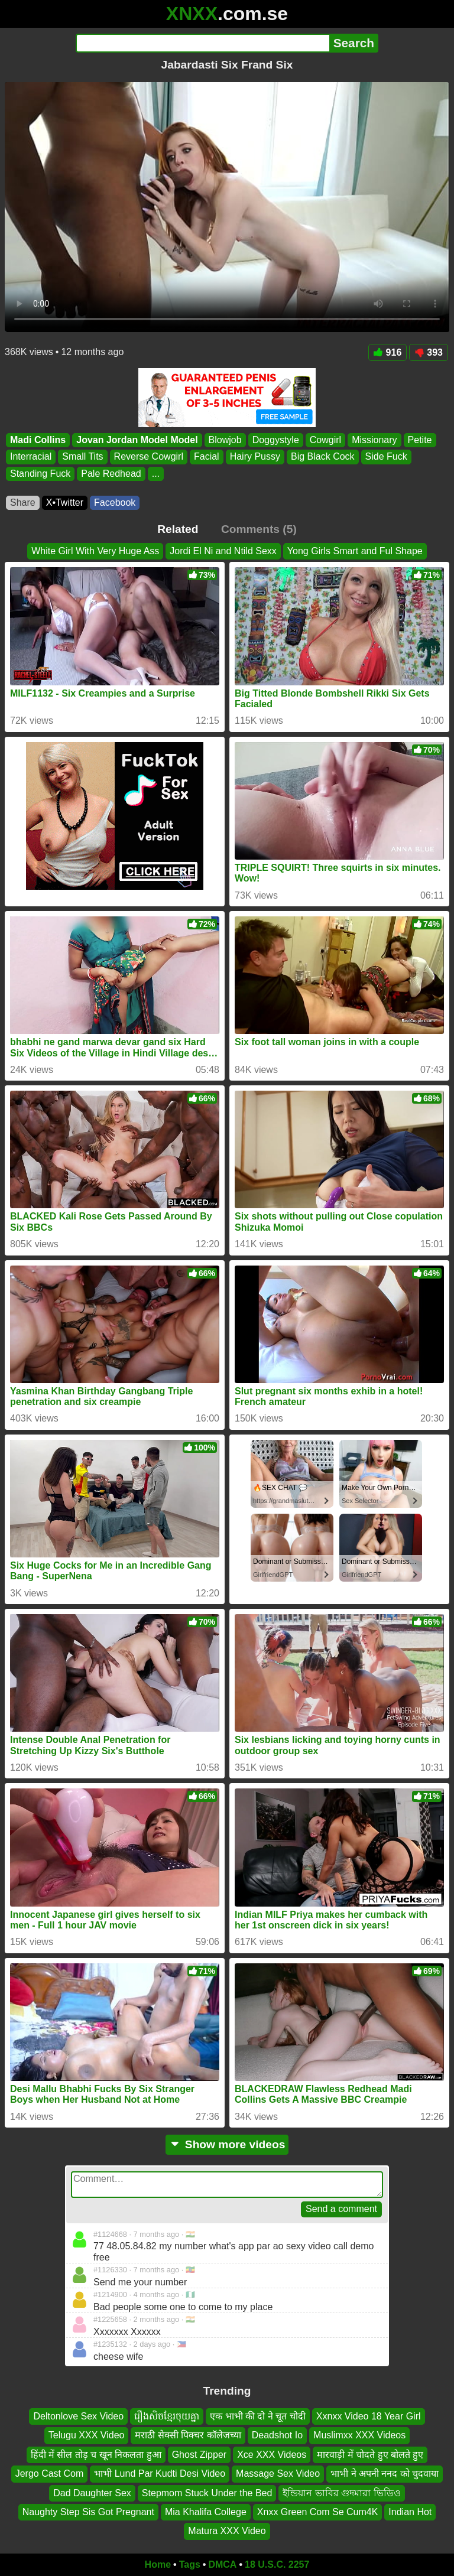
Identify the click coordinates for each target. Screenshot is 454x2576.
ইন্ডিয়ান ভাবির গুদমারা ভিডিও (341, 2493)
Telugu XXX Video (86, 2436)
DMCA (222, 2564)
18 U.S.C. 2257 (277, 2564)
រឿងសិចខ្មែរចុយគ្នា (166, 2416)
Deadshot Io (277, 2436)
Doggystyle (275, 440)
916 (388, 352)
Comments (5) (259, 529)
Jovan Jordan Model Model (136, 440)
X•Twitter (64, 502)
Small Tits (82, 457)
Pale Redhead (111, 474)
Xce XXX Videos (271, 2455)
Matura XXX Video (226, 2531)
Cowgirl (325, 440)
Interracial (30, 457)
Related (177, 529)
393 (428, 352)
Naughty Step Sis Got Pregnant (88, 2512)
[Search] (202, 43)
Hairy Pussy (255, 457)
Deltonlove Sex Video (78, 2416)
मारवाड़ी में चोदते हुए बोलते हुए (370, 2455)
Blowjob (225, 440)
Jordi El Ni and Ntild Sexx (223, 551)
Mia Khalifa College (206, 2512)
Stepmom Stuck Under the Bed (207, 2493)
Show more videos (227, 2144)
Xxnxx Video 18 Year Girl (368, 2416)
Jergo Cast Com (49, 2474)
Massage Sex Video (278, 2474)
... (156, 474)
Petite (420, 440)
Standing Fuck (40, 474)
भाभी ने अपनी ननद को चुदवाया (384, 2474)
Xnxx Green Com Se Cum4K (317, 2512)
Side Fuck (386, 457)
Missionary (374, 440)
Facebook (114, 502)
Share (22, 502)
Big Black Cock (323, 457)
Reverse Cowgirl (148, 457)
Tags (189, 2564)
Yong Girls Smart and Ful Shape (355, 551)
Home (158, 2564)
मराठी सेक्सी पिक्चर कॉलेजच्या (188, 2436)
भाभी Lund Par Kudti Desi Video (159, 2474)
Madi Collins (38, 440)
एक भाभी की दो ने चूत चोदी (258, 2416)
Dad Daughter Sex (92, 2493)
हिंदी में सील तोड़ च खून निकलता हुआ (96, 2455)
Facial (206, 457)
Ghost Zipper (199, 2455)
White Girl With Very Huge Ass (95, 551)
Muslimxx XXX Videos (359, 2436)
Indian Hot (410, 2512)
